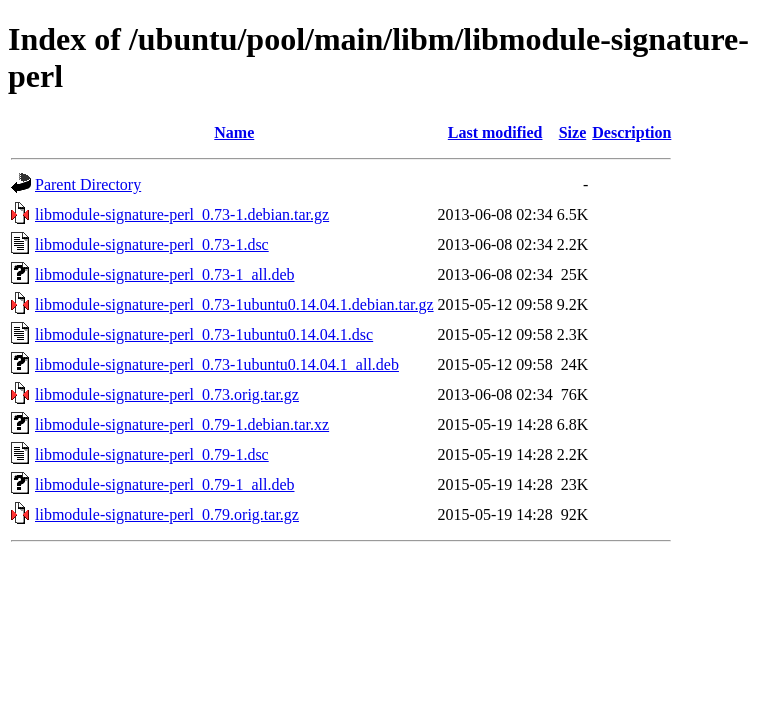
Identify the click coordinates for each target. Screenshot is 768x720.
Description (631, 132)
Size (573, 132)
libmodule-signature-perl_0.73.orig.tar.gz (167, 394)
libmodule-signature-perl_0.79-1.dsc (152, 454)
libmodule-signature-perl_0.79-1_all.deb (164, 484)
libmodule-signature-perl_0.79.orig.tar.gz (167, 514)
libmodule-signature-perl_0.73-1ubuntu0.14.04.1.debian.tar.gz (234, 304)
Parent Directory (88, 184)
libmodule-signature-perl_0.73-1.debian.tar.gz (182, 214)
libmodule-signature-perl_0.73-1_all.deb (164, 274)
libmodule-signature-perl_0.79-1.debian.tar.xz (182, 424)
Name (234, 132)
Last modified (495, 132)
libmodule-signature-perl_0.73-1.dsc (152, 244)
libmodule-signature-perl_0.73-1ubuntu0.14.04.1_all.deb (217, 364)
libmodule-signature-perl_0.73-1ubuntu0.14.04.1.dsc (204, 334)
